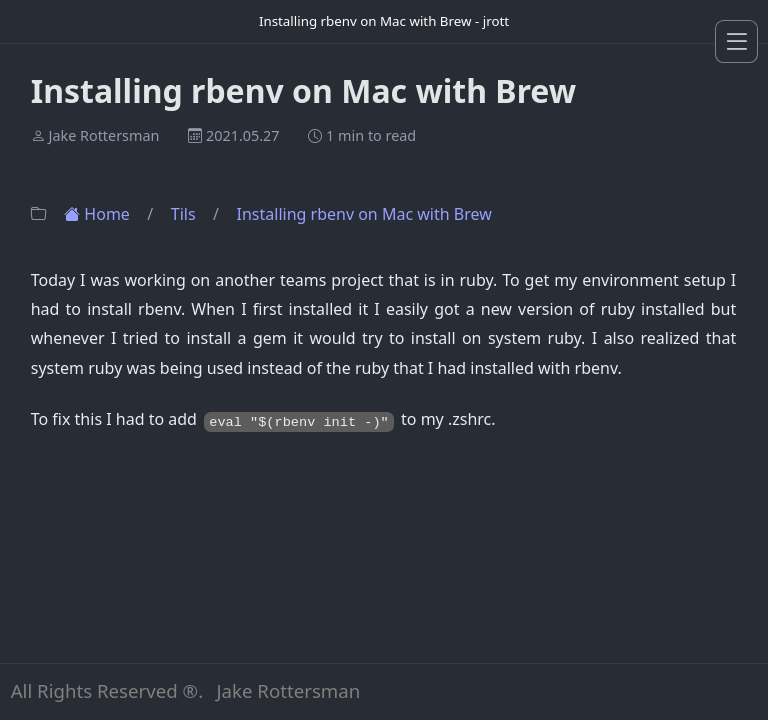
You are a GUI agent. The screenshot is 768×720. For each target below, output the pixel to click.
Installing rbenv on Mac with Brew (364, 214)
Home (99, 214)
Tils (185, 214)
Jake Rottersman (103, 136)
